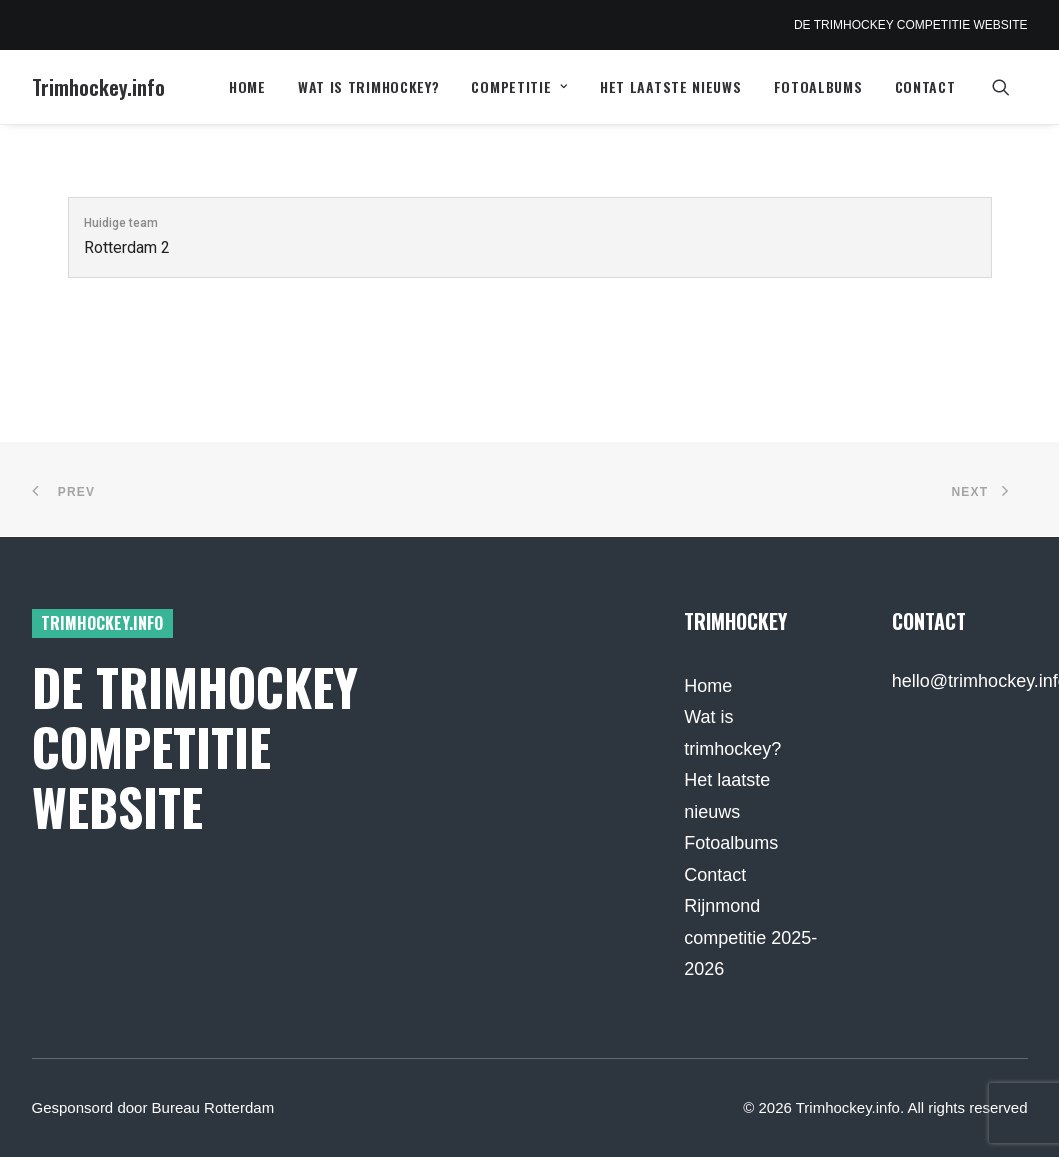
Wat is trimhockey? (369, 86)
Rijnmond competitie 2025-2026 (750, 937)
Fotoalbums (818, 86)
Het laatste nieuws (671, 86)
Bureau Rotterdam (213, 1107)
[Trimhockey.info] (98, 87)
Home (247, 86)
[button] (1010, 87)
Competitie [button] (519, 86)
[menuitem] (247, 87)
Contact (925, 86)
